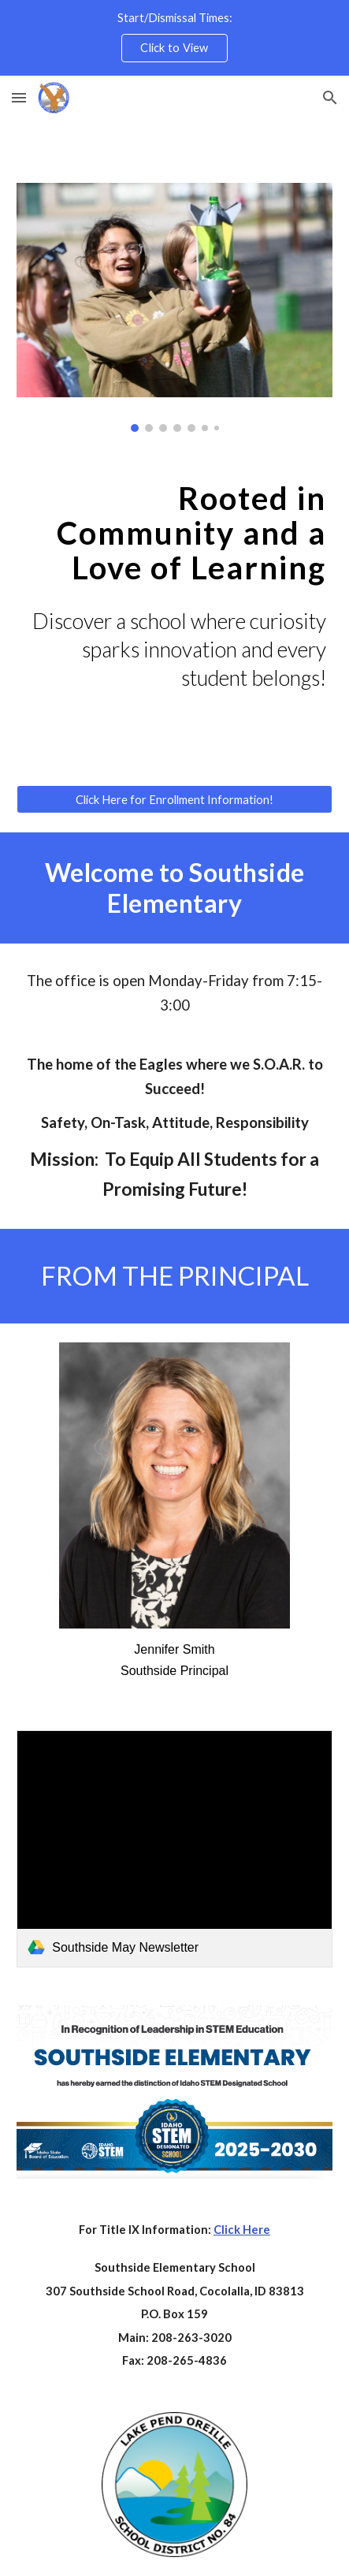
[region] (174, 38)
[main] (174, 533)
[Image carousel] (174, 307)
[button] (19, 97)
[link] (174, 1848)
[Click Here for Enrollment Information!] (174, 799)
